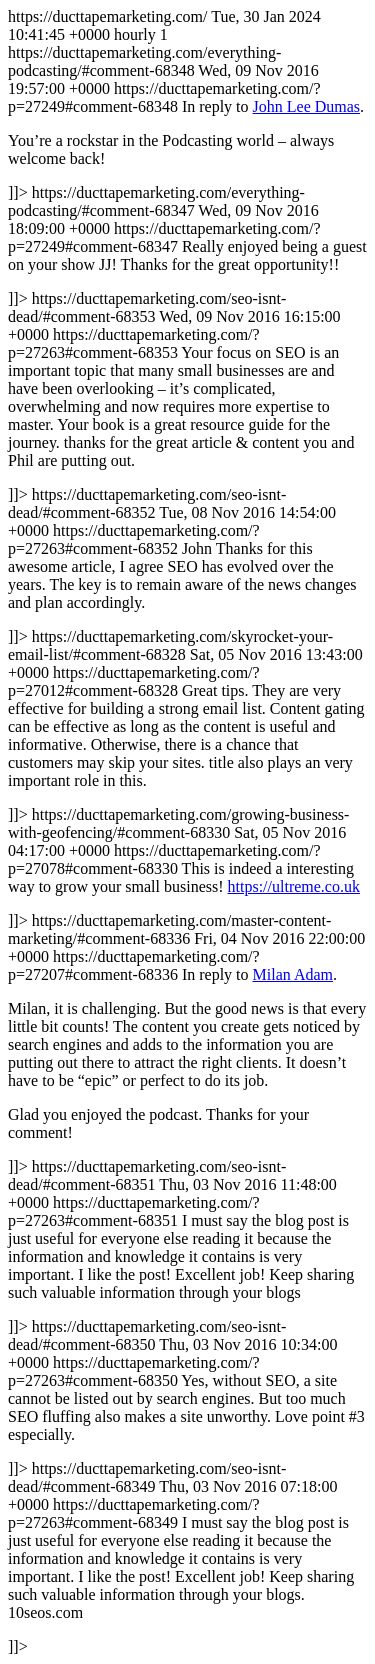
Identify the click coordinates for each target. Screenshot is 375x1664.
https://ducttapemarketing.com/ (187, 831)
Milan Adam (293, 974)
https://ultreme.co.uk (294, 886)
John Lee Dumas (307, 106)
